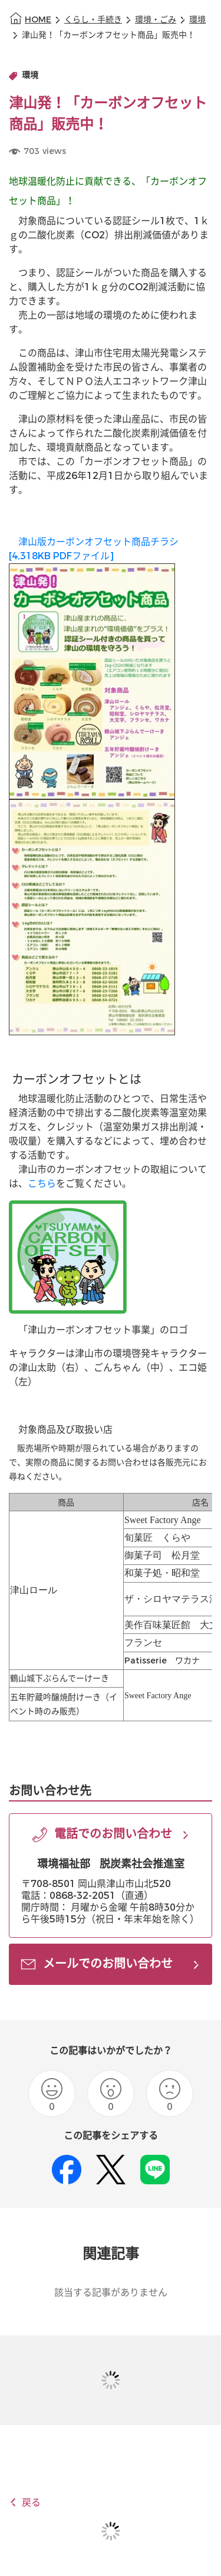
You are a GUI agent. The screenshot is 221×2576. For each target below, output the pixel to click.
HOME (38, 19)
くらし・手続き (93, 19)
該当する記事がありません (110, 2292)
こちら (42, 1183)
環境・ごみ (155, 19)
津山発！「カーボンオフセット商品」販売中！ (108, 35)
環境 (197, 19)
